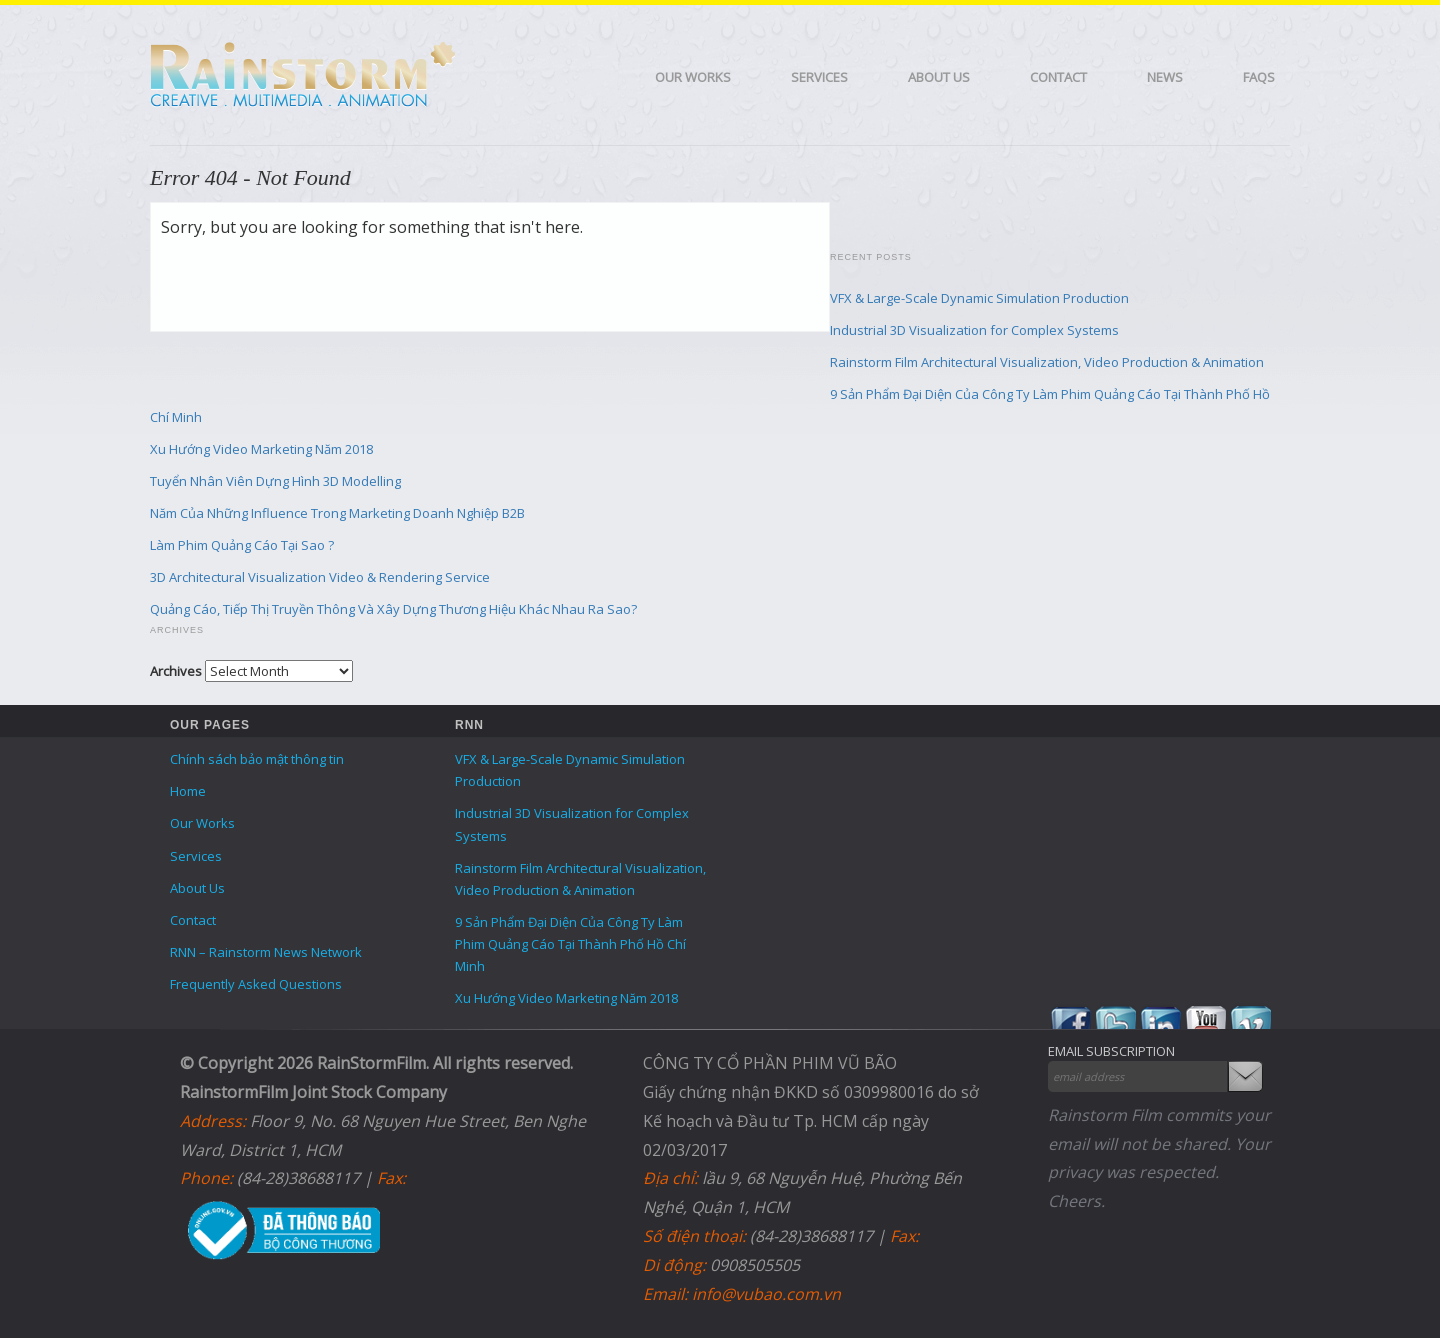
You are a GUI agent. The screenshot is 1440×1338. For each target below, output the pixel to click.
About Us (939, 77)
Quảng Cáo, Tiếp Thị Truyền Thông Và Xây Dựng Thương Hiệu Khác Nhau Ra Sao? (393, 609)
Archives (176, 671)
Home (188, 791)
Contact (1058, 77)
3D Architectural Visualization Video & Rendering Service (320, 577)
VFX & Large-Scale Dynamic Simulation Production (979, 298)
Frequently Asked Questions (256, 984)
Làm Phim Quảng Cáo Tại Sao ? (242, 545)
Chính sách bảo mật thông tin (257, 759)
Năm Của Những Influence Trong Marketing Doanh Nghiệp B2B (337, 513)
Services (819, 77)
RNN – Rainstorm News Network (266, 952)
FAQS (1259, 77)
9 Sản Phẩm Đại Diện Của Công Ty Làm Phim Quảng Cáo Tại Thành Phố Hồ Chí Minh (570, 944)
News (1165, 77)
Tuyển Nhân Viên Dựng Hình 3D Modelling (275, 481)
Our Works (693, 77)
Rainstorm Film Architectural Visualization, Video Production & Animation (1047, 362)
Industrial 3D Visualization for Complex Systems (974, 330)
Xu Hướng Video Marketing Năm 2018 (261, 449)
